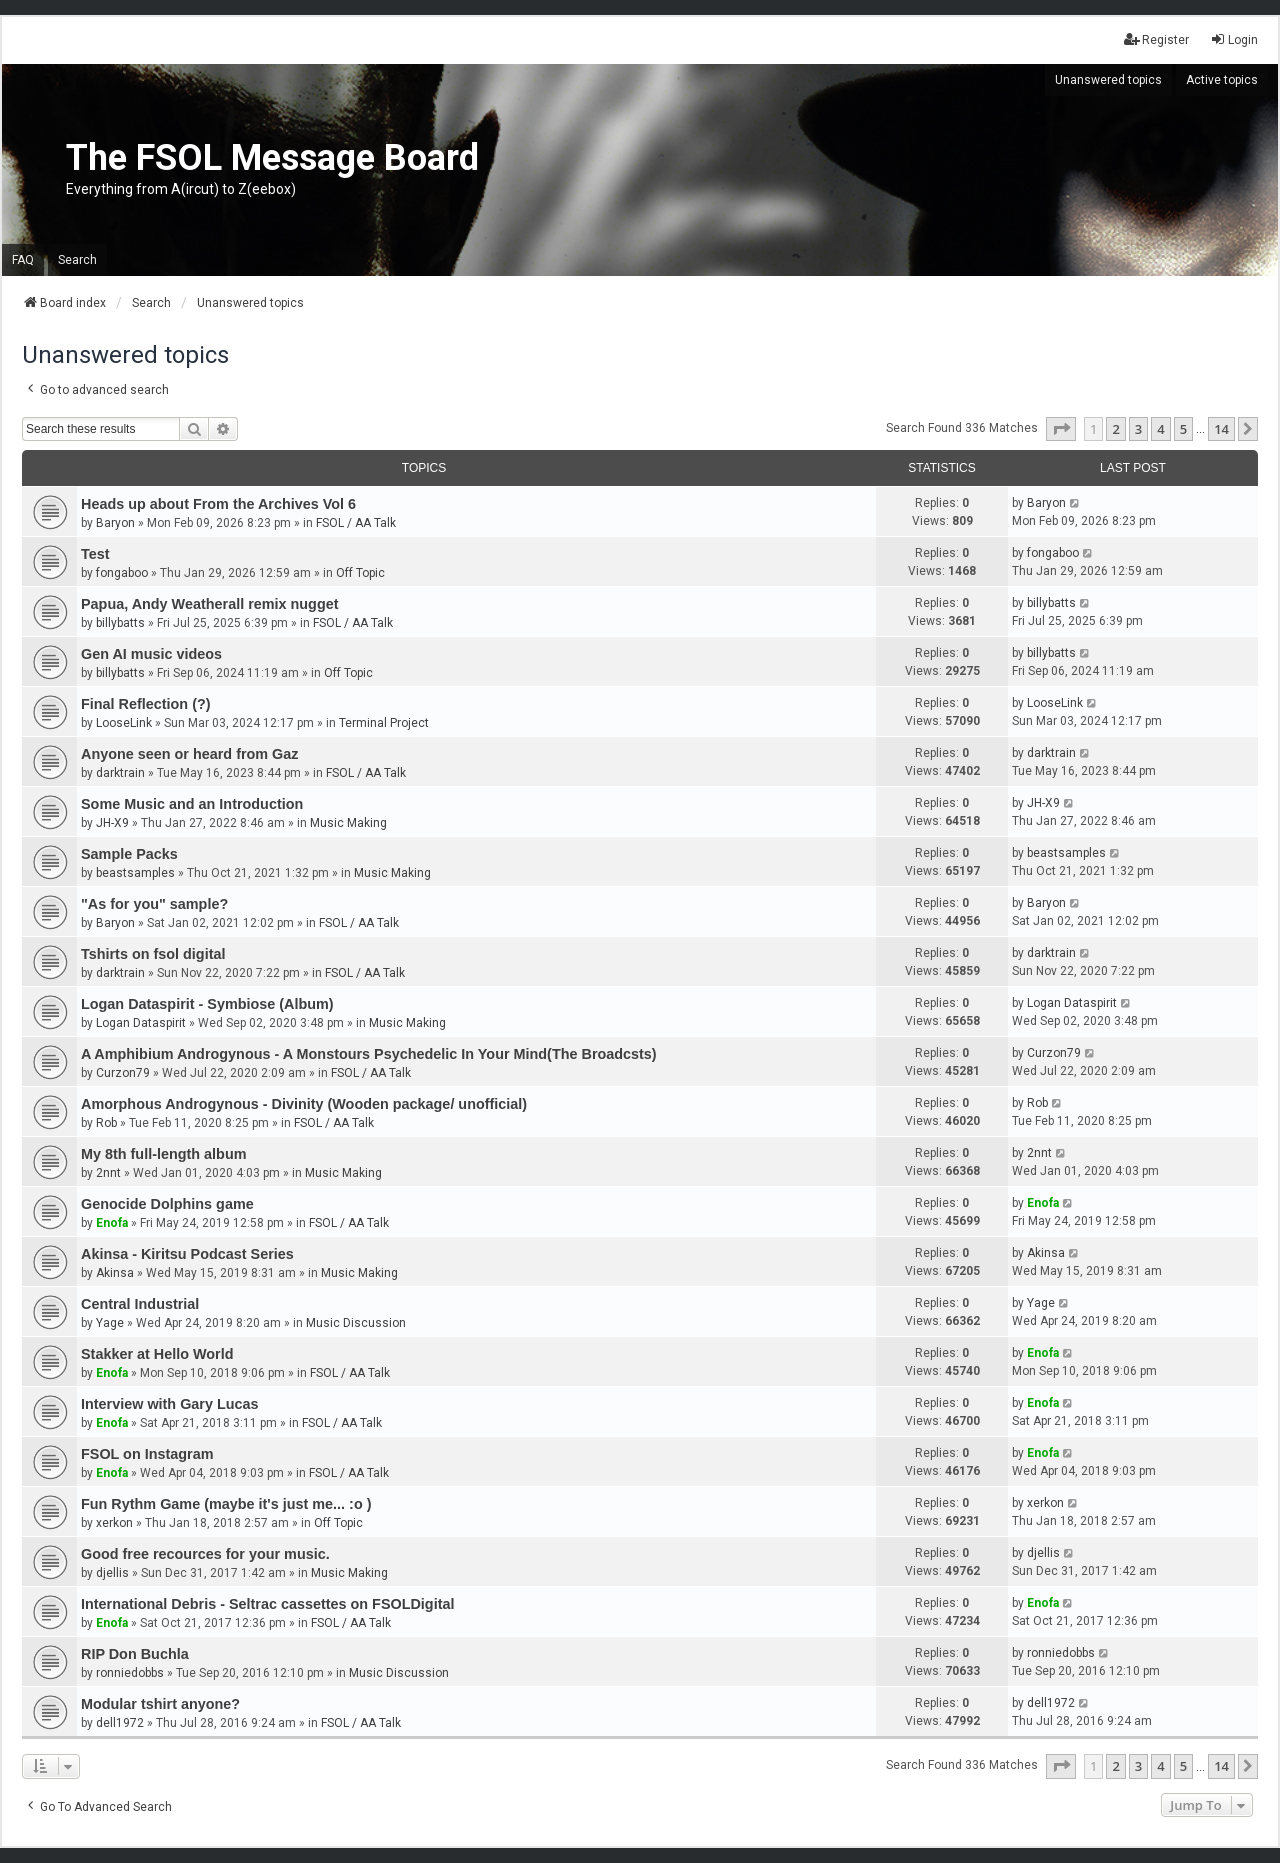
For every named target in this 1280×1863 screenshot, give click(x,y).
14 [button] (1221, 429)
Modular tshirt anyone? (160, 1704)
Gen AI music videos (151, 654)
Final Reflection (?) (146, 704)
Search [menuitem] (77, 260)
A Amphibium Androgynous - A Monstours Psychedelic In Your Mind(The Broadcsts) (369, 1054)
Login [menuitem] (1234, 39)
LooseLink (124, 723)
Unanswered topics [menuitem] (1108, 80)
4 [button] (1160, 429)
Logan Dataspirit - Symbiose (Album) (207, 1004)
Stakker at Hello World (157, 1354)
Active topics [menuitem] (1222, 80)
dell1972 (120, 1723)
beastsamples (135, 873)
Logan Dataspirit (141, 1023)
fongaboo (122, 573)
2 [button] (1115, 429)
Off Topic (360, 573)
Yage (110, 1323)
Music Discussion (356, 1323)
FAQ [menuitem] (23, 260)
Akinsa (115, 1273)
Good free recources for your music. (205, 1554)
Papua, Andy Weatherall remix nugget (210, 604)
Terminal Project (384, 723)
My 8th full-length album (164, 1154)
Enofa (112, 1223)
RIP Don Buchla (135, 1654)
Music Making (348, 823)
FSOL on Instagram (147, 1454)
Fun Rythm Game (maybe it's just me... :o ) (226, 1504)
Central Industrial (140, 1304)
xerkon (114, 1523)
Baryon (115, 523)
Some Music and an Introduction (192, 804)
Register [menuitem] (1156, 39)
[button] (1061, 429)
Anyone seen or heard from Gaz (190, 754)
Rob (106, 1123)
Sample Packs (129, 854)
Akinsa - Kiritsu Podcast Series (187, 1254)
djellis (112, 1573)
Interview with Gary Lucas (170, 1404)
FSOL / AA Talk (356, 523)
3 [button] (1138, 429)
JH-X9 (112, 823)
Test (95, 554)
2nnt (108, 1173)
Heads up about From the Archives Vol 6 (218, 504)
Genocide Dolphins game (167, 1204)
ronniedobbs (130, 1673)
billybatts (120, 623)
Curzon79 (123, 1073)
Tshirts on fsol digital (153, 954)
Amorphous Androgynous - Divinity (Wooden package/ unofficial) (304, 1104)
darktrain (120, 773)
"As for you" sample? (154, 904)
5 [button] (1183, 429)
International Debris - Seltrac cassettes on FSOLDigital (267, 1604)
